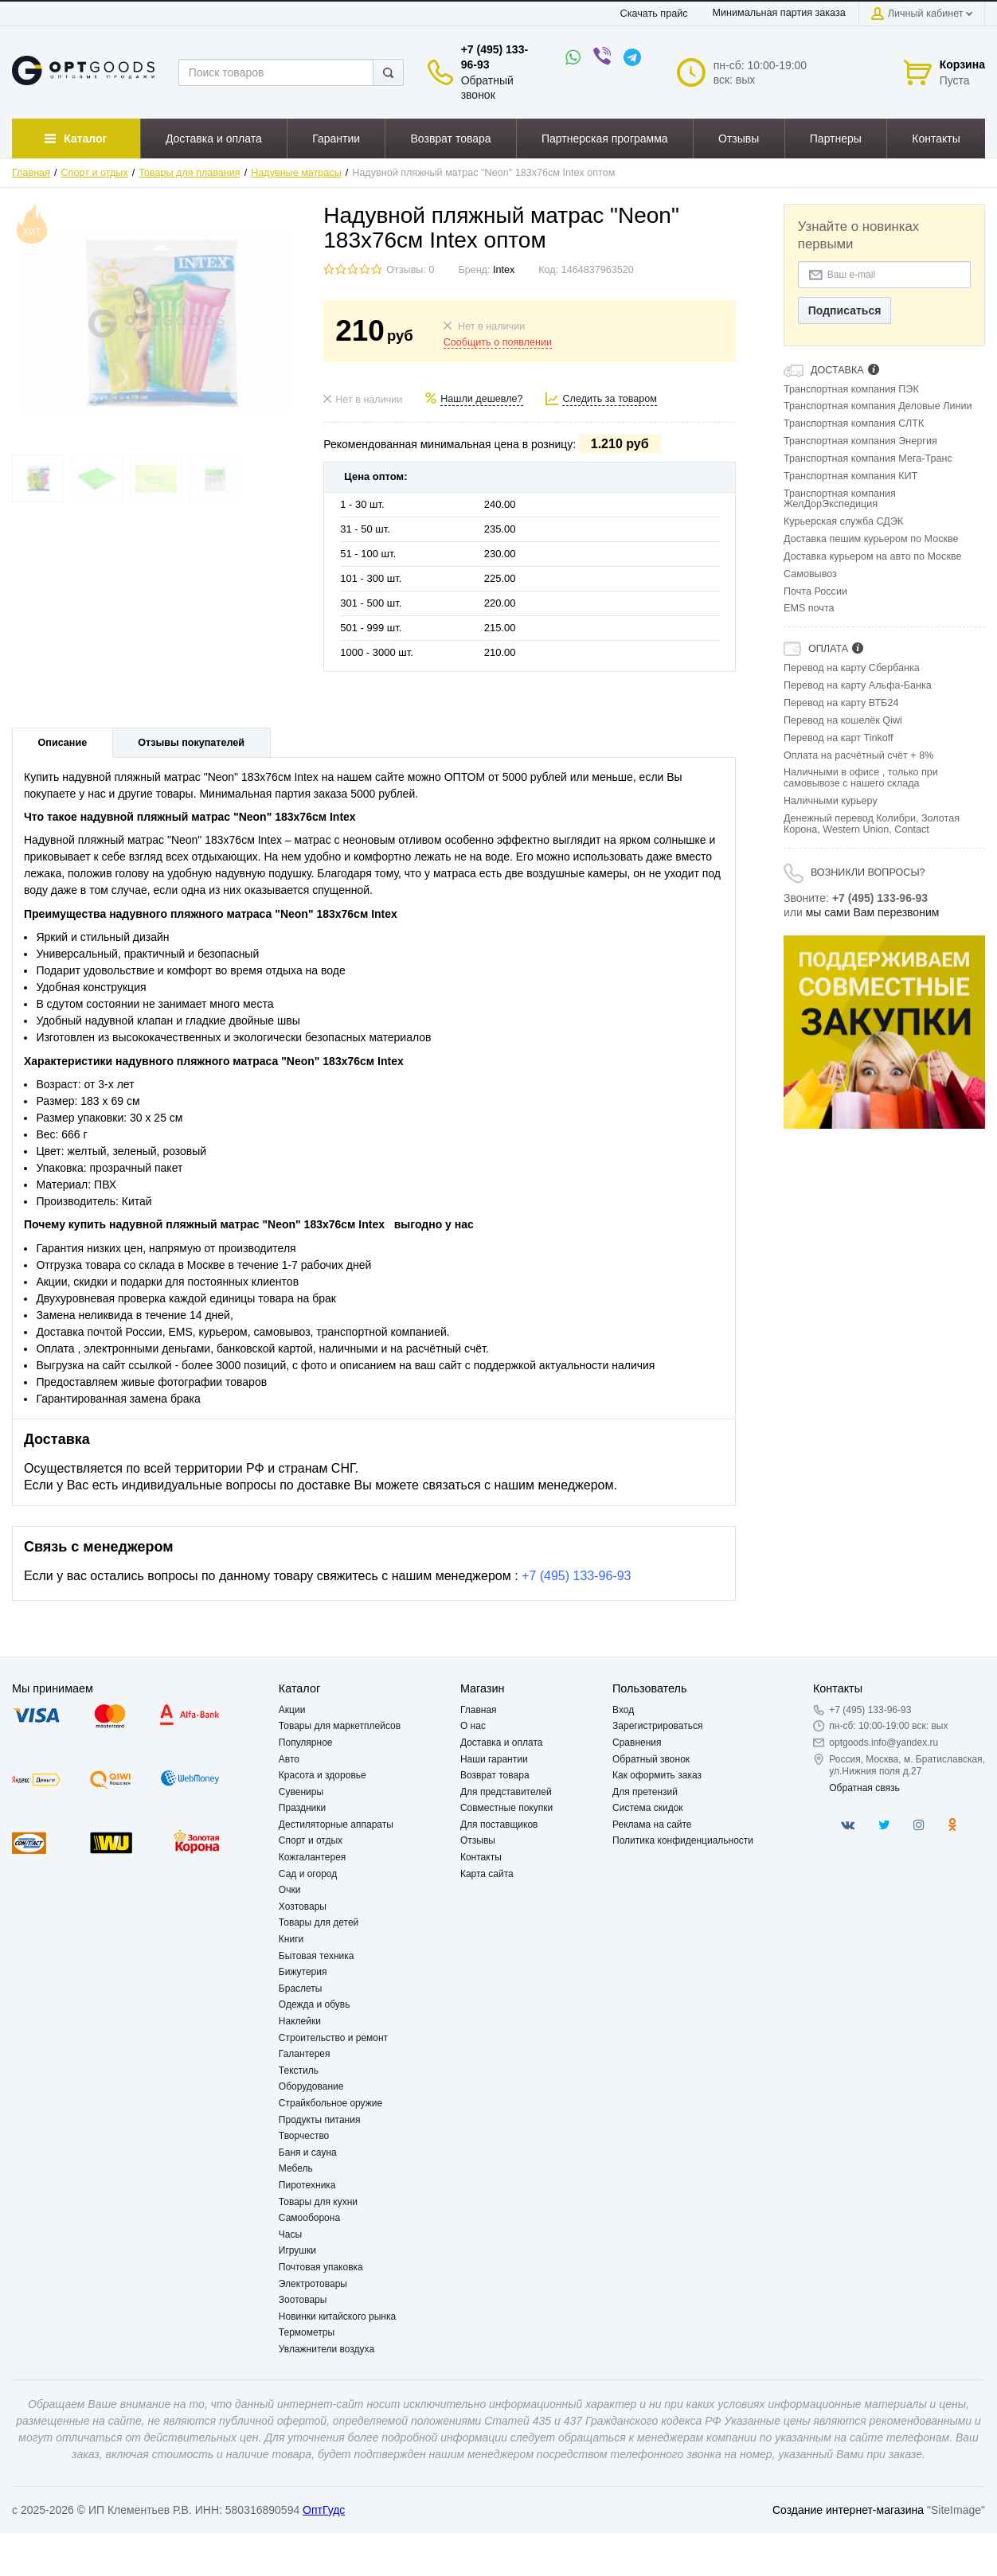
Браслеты (301, 1988)
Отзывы (477, 1840)
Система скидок (647, 1807)
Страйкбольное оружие (330, 2103)
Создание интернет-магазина (848, 2510)
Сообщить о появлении (498, 342)
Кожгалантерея (312, 1857)
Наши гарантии (494, 1759)
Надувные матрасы (296, 172)
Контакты (481, 1857)
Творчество (304, 2135)
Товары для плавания (189, 172)
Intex (503, 269)
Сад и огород (308, 1873)
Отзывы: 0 (410, 269)
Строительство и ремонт (333, 2037)
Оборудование (311, 2086)
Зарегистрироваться (657, 1725)
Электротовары (313, 2283)
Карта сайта (487, 1873)
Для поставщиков (499, 1824)
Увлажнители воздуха (326, 2349)
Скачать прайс (654, 13)
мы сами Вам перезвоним (873, 912)
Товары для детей (318, 1922)
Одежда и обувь (314, 2004)
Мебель (296, 2168)
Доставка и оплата (501, 1742)
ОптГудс (324, 2510)
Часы (290, 2234)
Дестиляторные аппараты (336, 1824)
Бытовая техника (316, 1955)
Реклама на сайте (652, 1824)
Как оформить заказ (657, 1775)
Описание (63, 742)
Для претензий (645, 1791)
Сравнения (637, 1742)
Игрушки (297, 2250)
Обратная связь (864, 1787)
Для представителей (506, 1791)
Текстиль (299, 2070)
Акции (292, 1709)
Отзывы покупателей (191, 742)
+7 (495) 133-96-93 (576, 1576)
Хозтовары (302, 1906)
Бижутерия (303, 1971)
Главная (31, 172)
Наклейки (300, 2021)
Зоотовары (303, 2299)
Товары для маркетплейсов (340, 1725)
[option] (884, 1032)
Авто (289, 1759)
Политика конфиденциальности (682, 1840)
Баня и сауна (308, 2152)
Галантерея (304, 2053)
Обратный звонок (651, 1759)
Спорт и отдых (94, 172)
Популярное (306, 1742)
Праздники (302, 1807)
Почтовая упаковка (321, 2267)
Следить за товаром (609, 398)
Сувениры (301, 1791)
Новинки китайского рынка (337, 2316)
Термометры (306, 2332)
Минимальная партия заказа (778, 12)
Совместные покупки (506, 1807)
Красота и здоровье (322, 1775)
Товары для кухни (318, 2201)
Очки (290, 1889)
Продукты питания (320, 2119)
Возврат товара (495, 1775)
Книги (291, 1939)
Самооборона (309, 2217)
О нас (473, 1725)
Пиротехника (307, 2185)
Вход (623, 1709)
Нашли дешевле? (481, 398)
